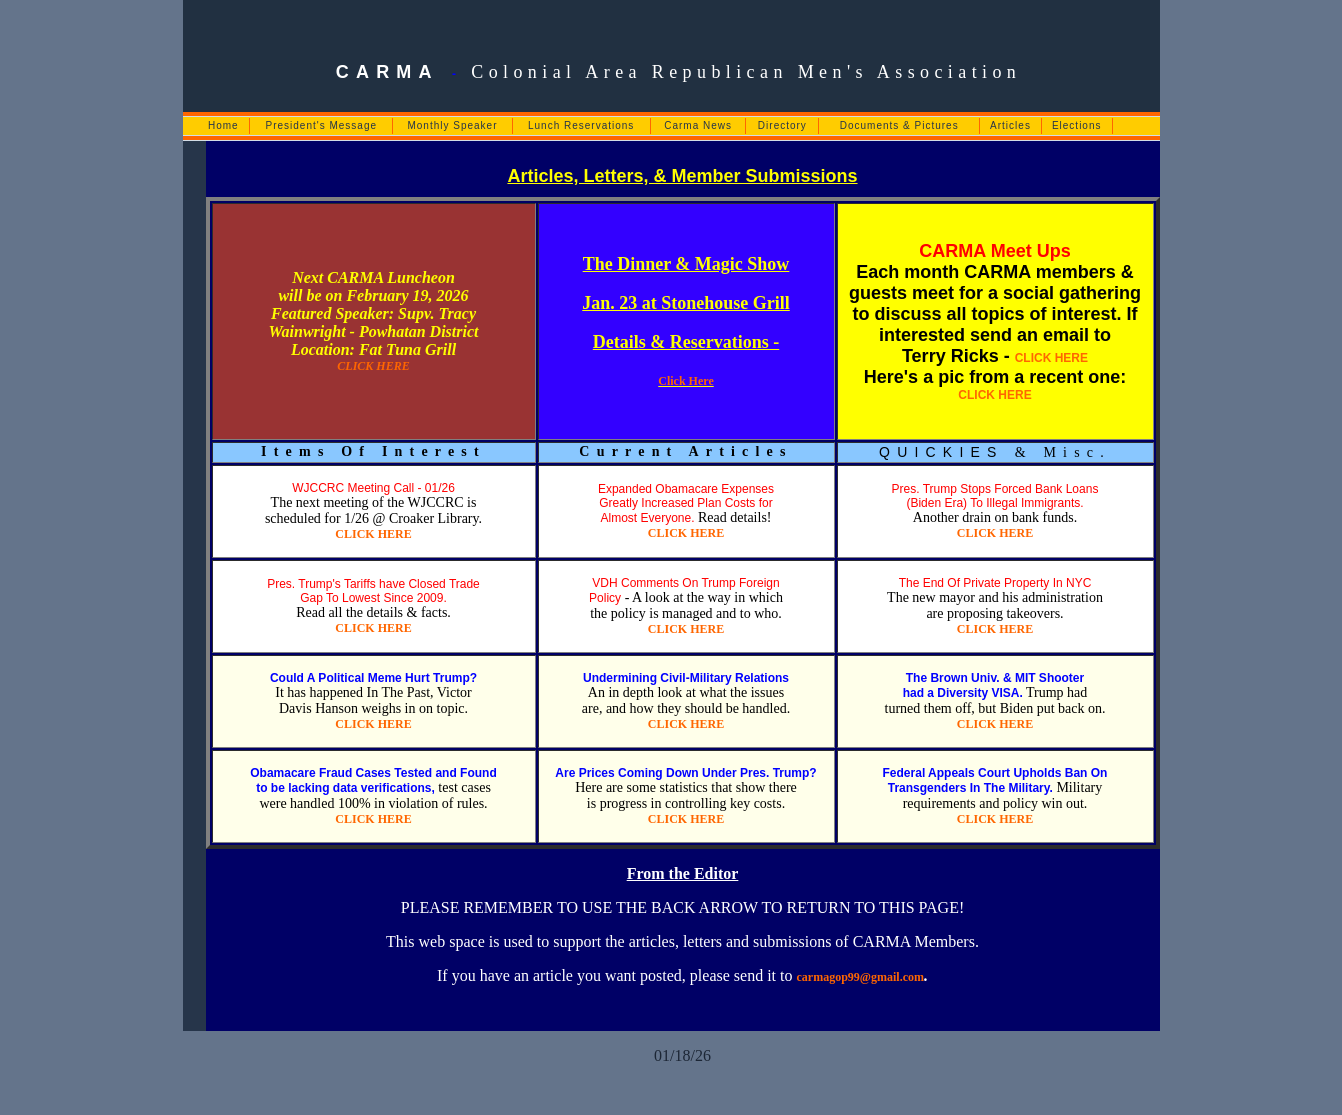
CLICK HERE (373, 366)
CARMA (387, 72)
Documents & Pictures (899, 125)
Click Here (685, 381)
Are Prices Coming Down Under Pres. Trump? (685, 773)
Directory (782, 125)
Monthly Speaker (452, 125)
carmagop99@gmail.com (861, 977)
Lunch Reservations (581, 125)
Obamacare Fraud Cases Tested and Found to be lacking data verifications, (373, 780)
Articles (1010, 125)
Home (223, 125)
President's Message (322, 125)
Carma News (698, 125)
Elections (1077, 125)
